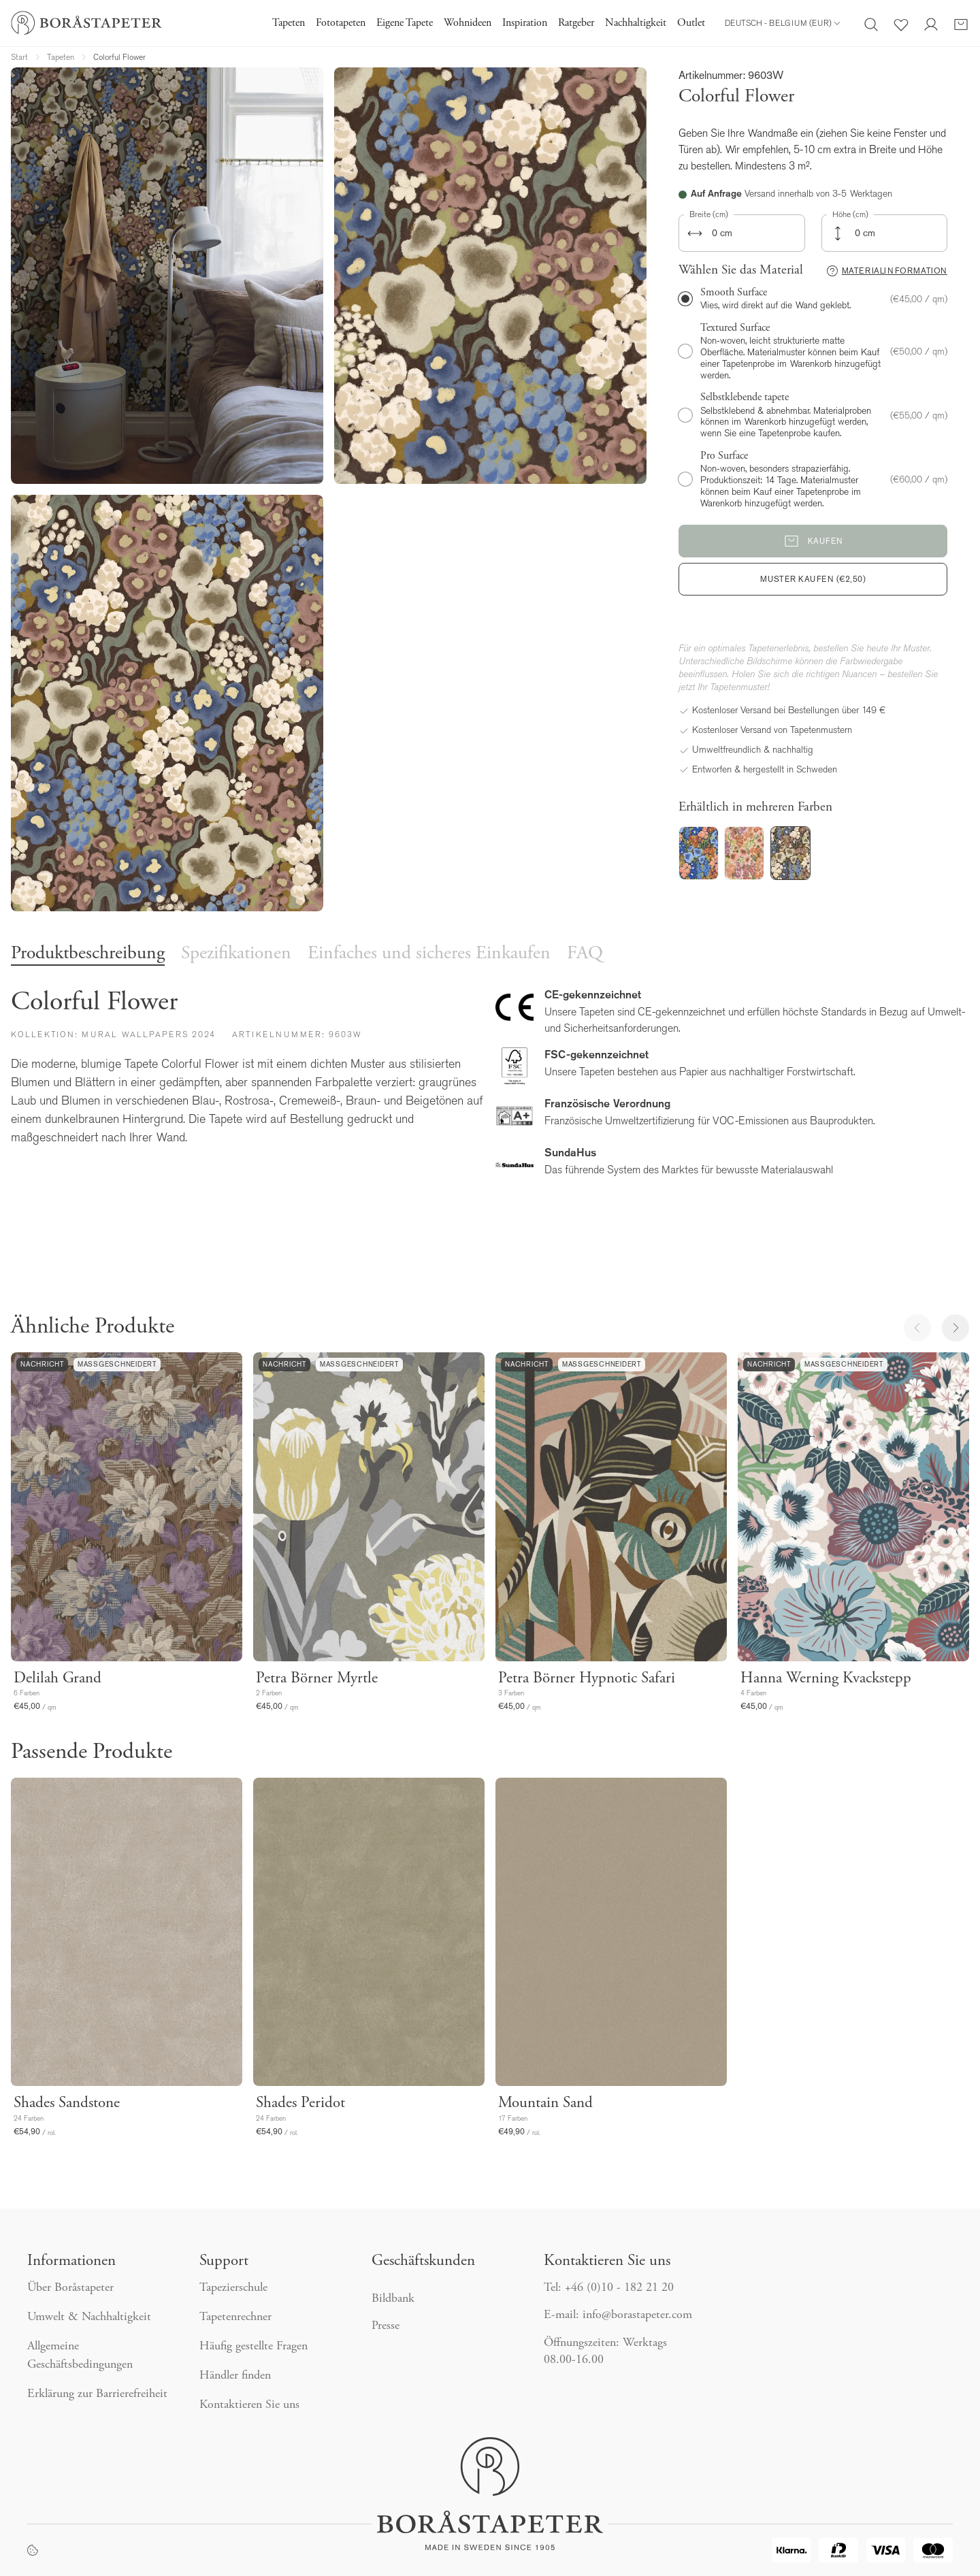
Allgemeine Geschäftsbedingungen (80, 2356)
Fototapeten (340, 23)
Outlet (691, 23)
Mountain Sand (545, 2103)
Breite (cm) (708, 214)
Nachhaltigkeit (635, 23)
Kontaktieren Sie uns (251, 2405)
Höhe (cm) (850, 214)
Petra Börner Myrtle (317, 1678)
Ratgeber (576, 23)
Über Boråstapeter (70, 2288)
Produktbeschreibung (88, 954)
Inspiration (524, 23)
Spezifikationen (236, 954)
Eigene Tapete (404, 23)
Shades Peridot (300, 2103)
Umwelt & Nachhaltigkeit (89, 2317)
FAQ (585, 954)
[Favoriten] (901, 23)
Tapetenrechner (235, 2317)
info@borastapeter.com (637, 2315)
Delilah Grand (57, 1678)
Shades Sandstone (67, 2103)
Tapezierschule (233, 2288)
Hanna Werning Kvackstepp (825, 1678)
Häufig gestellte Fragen (253, 2347)
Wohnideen (467, 23)
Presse (385, 2326)
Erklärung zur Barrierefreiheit (97, 2394)
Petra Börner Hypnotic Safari (586, 1678)
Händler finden (236, 2376)
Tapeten (288, 23)
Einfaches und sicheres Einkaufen (429, 954)
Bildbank (393, 2299)
